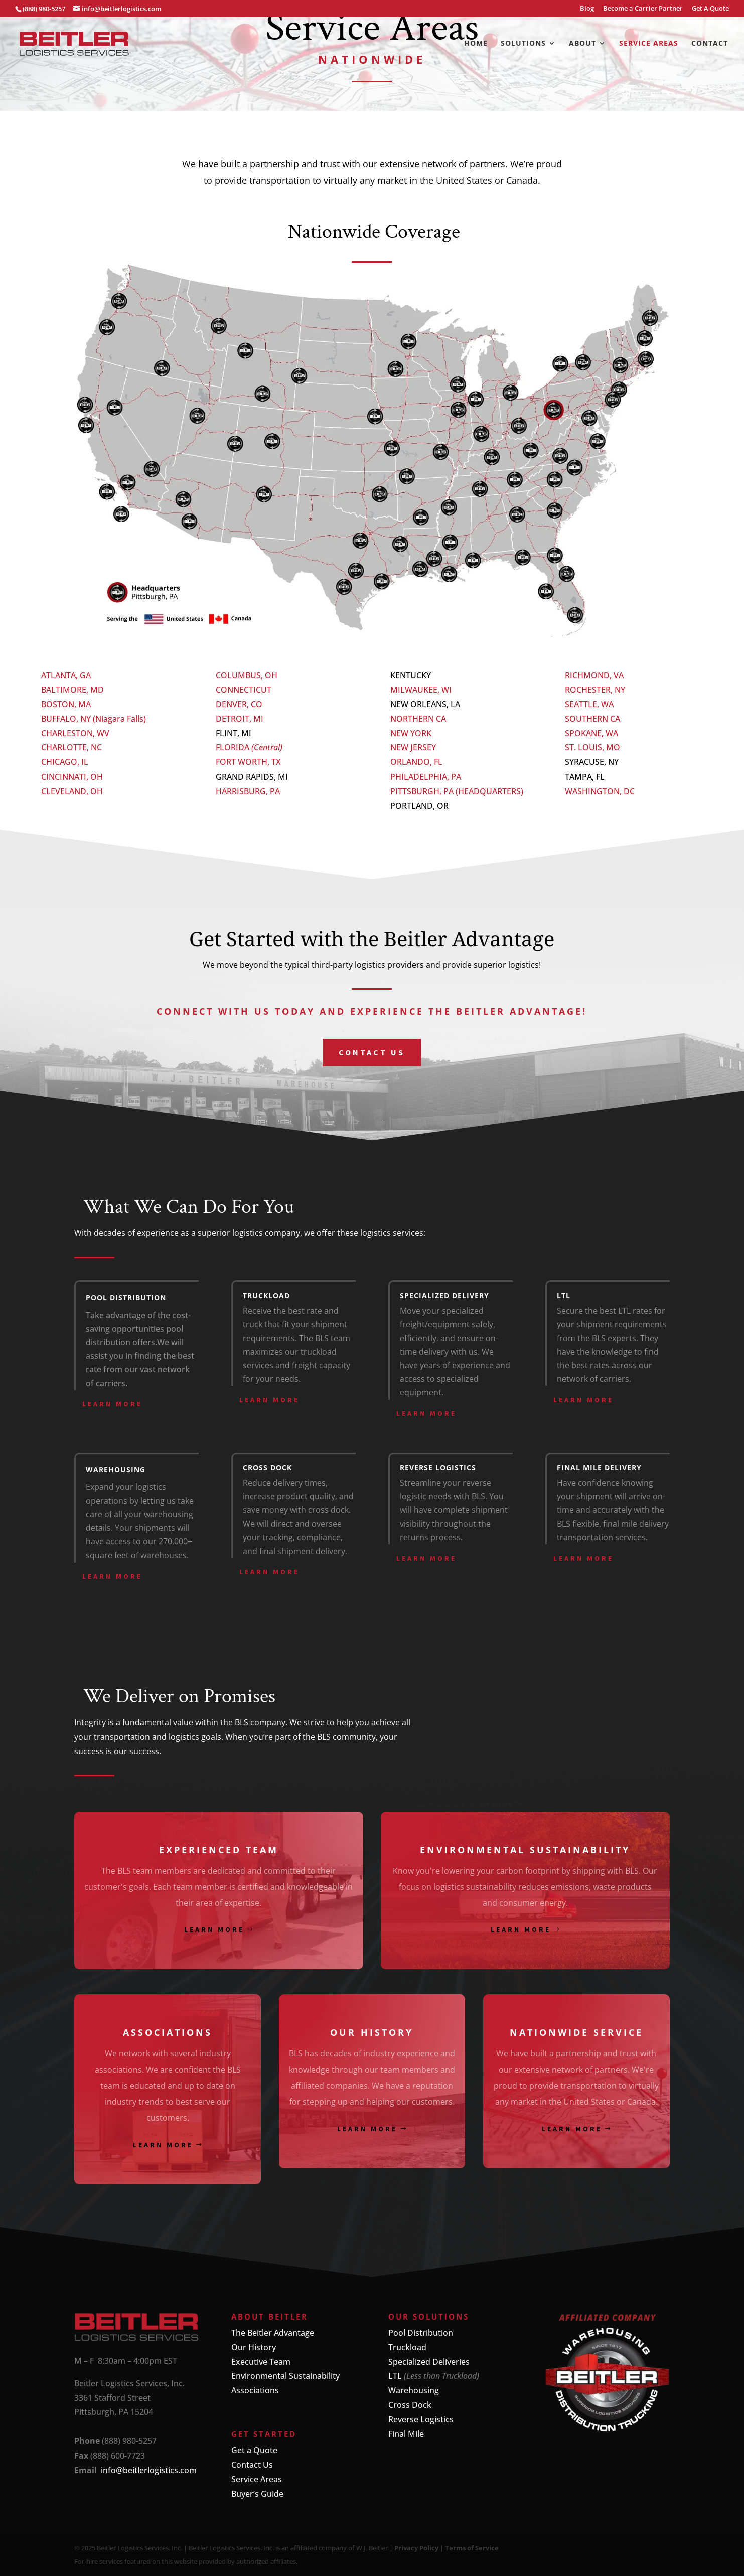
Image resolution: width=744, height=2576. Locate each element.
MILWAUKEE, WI (421, 689)
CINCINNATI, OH (72, 776)
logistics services (391, 1232)
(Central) (266, 747)
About (582, 44)
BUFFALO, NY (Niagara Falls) (93, 718)
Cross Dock (409, 2404)
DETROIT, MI (239, 718)
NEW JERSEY (413, 747)
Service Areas (648, 44)
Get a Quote (254, 2450)
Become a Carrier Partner (643, 9)
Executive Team (260, 2361)
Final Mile (406, 2433)
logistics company (266, 1232)
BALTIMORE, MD (72, 689)
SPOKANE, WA (591, 733)
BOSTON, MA (66, 704)
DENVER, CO (239, 704)
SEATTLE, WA (589, 704)
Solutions (523, 44)
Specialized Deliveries (429, 2361)
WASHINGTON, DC (600, 791)
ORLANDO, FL (416, 761)
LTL (395, 2375)
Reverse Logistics (421, 2419)
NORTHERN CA (418, 718)
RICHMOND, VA (594, 675)
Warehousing (413, 2390)
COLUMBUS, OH (246, 675)
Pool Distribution (420, 2332)
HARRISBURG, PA (248, 791)
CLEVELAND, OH (72, 791)
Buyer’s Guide (257, 2493)
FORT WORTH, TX (248, 761)
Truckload (407, 2347)
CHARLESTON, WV (75, 733)
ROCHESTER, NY (595, 689)
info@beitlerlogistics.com (149, 2470)
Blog (587, 9)
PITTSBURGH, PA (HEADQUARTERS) (456, 791)
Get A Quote (710, 9)
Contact (709, 44)
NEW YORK (410, 733)
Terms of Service (472, 2547)
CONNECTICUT (243, 689)
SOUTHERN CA (592, 718)
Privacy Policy (416, 2547)
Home (476, 44)
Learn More (112, 1403)
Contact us (372, 1052)
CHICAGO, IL (64, 761)
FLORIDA (233, 747)
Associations (255, 2390)
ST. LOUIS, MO (592, 747)
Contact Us (252, 2464)
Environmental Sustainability (285, 2375)
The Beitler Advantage (272, 2332)
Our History (253, 2347)
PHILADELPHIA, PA (425, 776)
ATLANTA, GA (66, 675)
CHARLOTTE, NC (71, 747)
